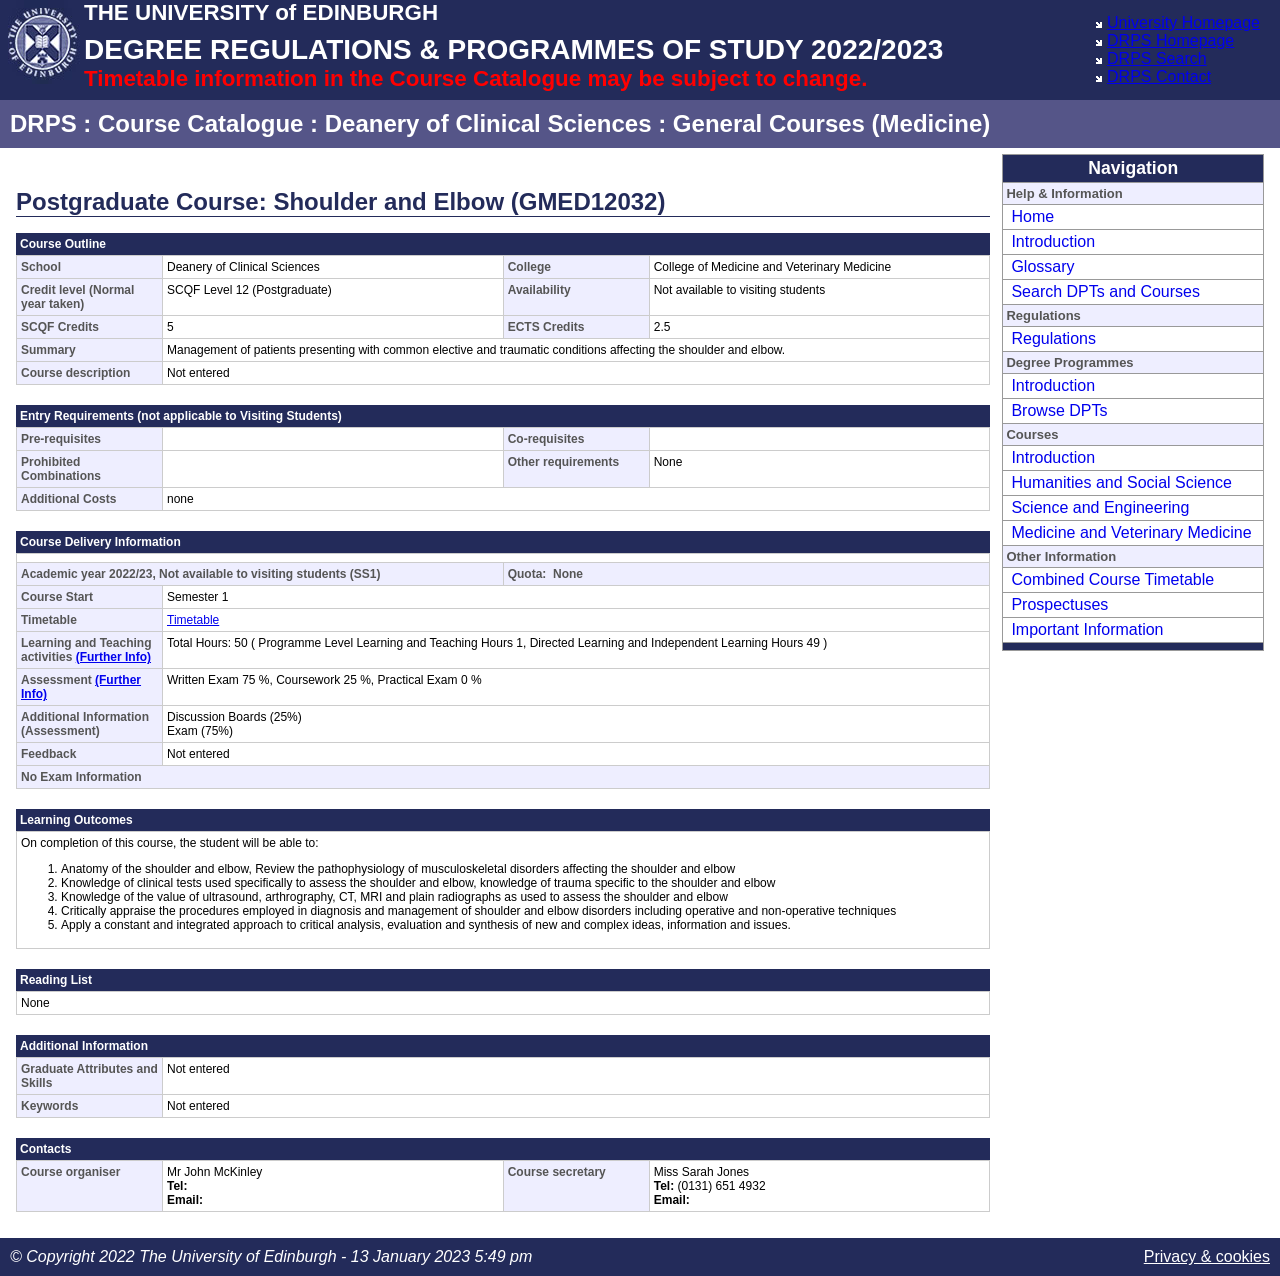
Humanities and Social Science (1121, 482)
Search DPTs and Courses (1105, 291)
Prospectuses (1059, 604)
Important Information (1087, 629)
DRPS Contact (1159, 76)
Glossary (1042, 266)
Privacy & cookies (1207, 1256)
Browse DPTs (1059, 410)
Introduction (1053, 241)
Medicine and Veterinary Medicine (1131, 532)
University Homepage (1183, 22)
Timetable (193, 620)
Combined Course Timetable (1112, 579)
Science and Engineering (1100, 507)
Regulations (1053, 338)
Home (1032, 216)
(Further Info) (113, 657)
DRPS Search (1157, 58)
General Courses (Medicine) (831, 123)
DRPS (43, 123)
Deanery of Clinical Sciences (488, 123)
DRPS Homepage (1170, 40)
